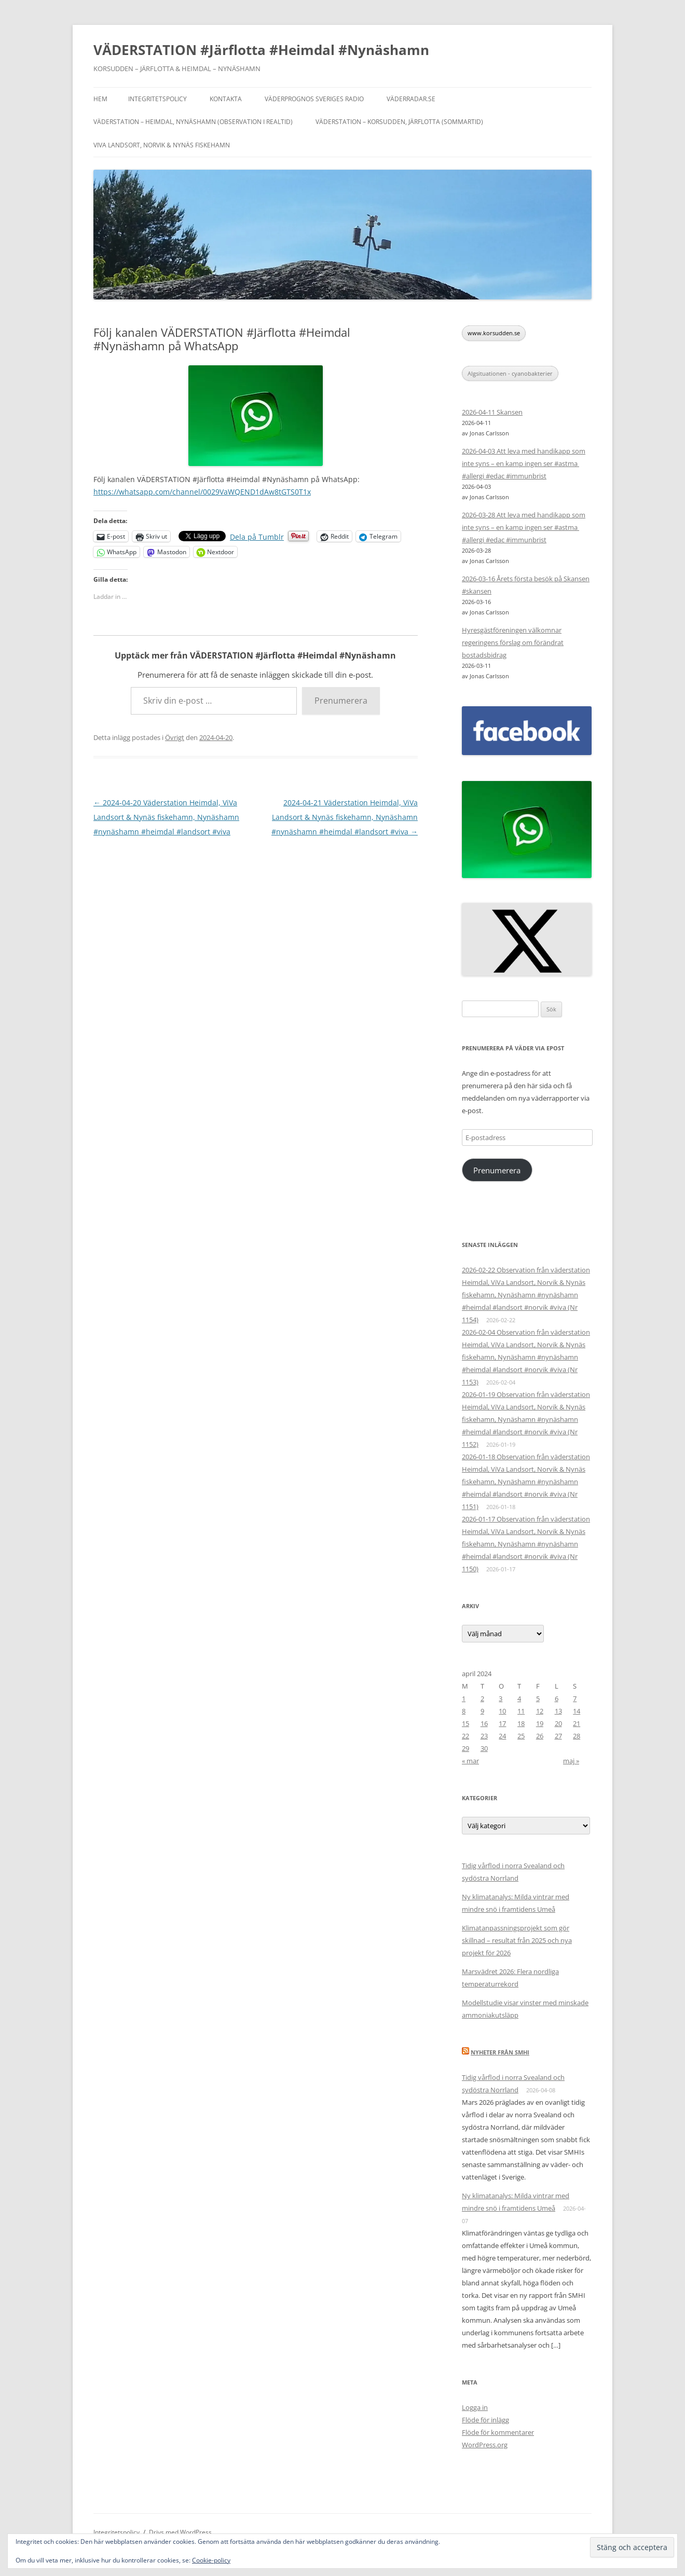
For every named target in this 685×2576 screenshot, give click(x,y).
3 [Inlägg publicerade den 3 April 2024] (500, 1698)
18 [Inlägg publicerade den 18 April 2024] (521, 1723)
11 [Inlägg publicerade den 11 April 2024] (521, 1711)
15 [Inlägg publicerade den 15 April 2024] (465, 1723)
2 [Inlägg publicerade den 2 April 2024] (482, 1698)
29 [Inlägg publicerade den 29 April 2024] (465, 1748)
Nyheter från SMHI (500, 2052)
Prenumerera (340, 700)
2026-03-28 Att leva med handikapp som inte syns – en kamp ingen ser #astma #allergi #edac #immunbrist (523, 527)
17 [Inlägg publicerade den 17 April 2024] (502, 1723)
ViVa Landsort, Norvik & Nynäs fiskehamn (161, 145)
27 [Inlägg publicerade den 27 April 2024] (558, 1736)
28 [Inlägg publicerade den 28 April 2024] (576, 1736)
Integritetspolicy (157, 98)
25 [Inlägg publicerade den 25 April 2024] (521, 1736)
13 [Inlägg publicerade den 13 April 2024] (558, 1711)
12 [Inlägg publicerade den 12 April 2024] (539, 1711)
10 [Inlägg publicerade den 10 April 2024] (502, 1711)
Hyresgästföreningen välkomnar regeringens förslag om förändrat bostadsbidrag (513, 642)
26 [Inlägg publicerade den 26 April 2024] (539, 1736)
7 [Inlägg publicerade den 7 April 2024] (575, 1698)
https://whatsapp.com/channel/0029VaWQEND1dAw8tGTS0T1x (202, 492)
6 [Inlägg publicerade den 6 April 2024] (556, 1698)
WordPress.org (485, 2444)
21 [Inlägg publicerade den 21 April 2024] (576, 1723)
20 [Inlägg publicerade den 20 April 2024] (558, 1723)
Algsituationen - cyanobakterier (510, 373)
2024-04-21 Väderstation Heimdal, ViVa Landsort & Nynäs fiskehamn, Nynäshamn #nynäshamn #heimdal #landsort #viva (344, 817)
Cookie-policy (211, 2560)
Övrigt (174, 737)
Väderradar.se (411, 98)
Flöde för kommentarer (498, 2432)
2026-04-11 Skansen (492, 412)
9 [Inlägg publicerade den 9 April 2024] (482, 1711)
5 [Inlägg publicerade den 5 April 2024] (538, 1698)
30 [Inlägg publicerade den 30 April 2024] (484, 1748)
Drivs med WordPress (180, 2532)
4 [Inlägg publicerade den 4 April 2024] (519, 1698)
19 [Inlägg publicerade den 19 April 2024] (539, 1723)
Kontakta (226, 98)
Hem (100, 98)
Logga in (475, 2407)
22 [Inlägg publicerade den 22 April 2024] (465, 1736)
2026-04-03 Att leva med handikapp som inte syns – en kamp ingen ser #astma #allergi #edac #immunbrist (523, 463)
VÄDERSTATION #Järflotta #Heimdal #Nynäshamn (261, 49)
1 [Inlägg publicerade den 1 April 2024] (463, 1698)
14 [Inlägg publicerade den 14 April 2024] (576, 1711)
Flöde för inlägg (485, 2419)
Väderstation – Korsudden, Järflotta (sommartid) (399, 121)
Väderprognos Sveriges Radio (314, 98)
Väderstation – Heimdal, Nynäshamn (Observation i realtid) (193, 121)
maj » (571, 1760)
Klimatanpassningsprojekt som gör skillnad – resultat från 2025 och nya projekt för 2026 (517, 1940)
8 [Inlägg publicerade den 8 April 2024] (463, 1711)
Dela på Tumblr (257, 536)
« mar (470, 1760)
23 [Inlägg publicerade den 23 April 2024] (484, 1736)
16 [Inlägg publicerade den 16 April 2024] (484, 1723)
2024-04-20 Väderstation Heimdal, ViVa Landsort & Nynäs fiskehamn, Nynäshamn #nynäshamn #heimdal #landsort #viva (166, 817)
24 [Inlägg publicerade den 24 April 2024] (502, 1736)
